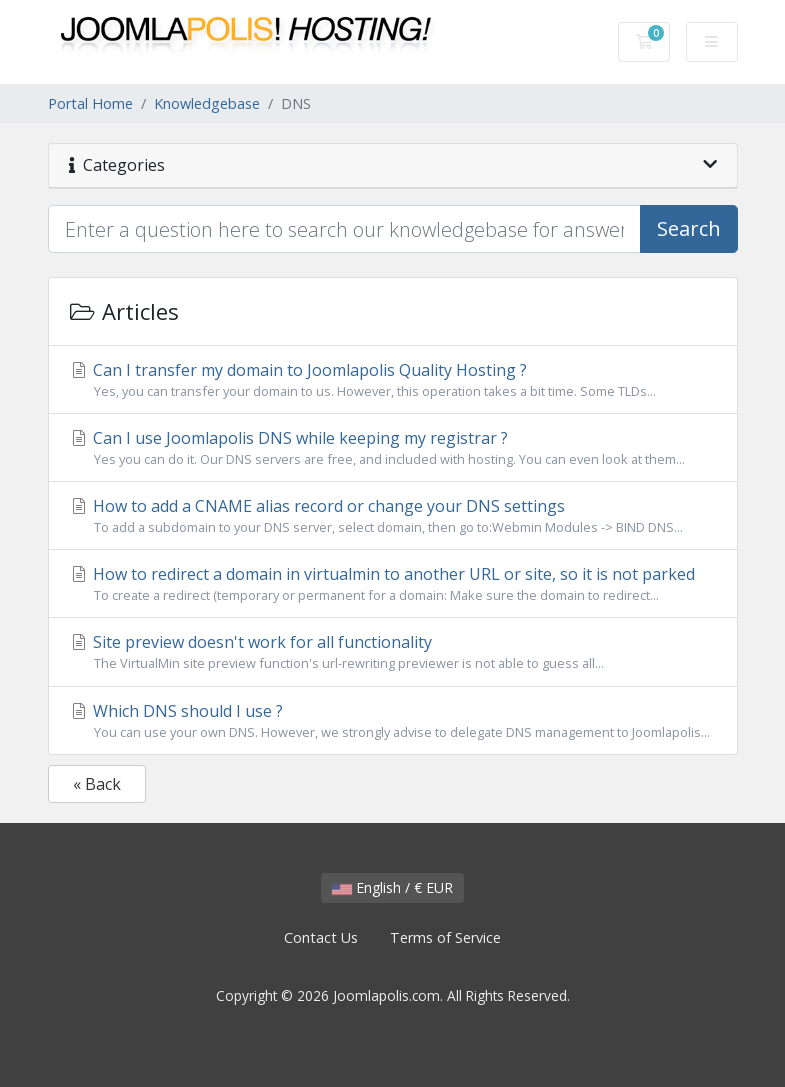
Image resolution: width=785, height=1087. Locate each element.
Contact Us (321, 937)
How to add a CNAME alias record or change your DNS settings (393, 516)
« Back (97, 784)
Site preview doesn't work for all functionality (393, 652)
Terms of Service (445, 937)
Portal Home (90, 103)
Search (689, 228)
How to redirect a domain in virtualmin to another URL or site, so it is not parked (393, 584)
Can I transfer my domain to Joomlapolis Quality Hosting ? (393, 380)
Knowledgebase (207, 103)
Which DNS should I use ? (393, 721)
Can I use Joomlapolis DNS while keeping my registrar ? (393, 448)
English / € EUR (392, 887)
